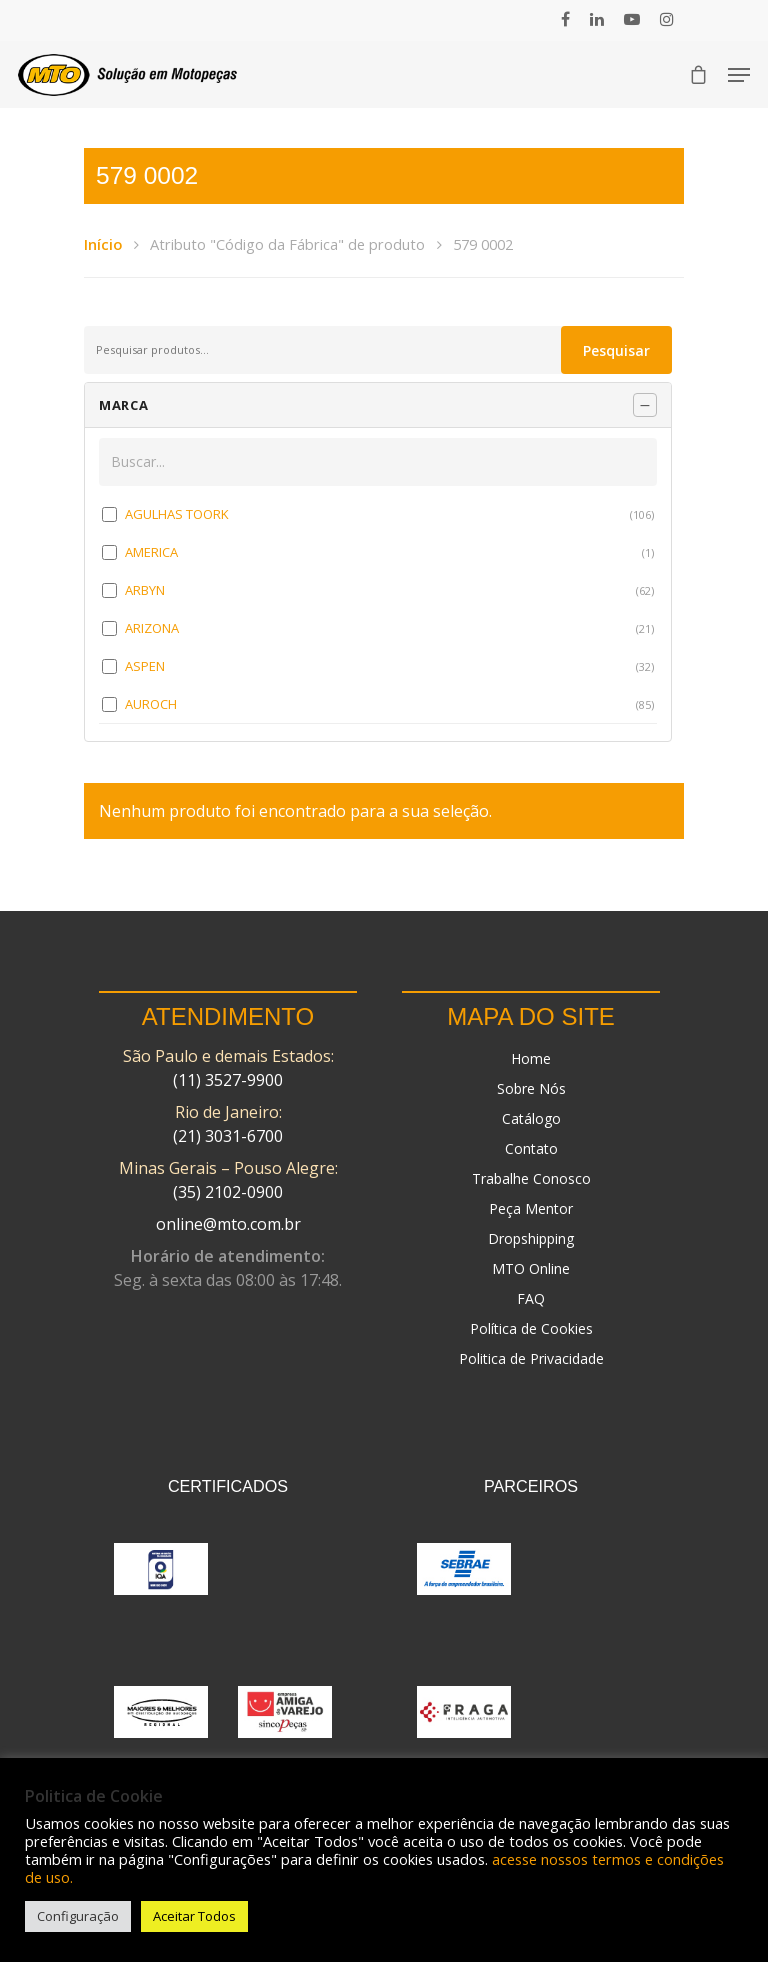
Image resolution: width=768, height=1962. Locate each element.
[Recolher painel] (645, 405)
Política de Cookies (531, 1328)
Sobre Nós (531, 1088)
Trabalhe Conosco (531, 1178)
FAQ (531, 1298)
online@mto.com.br (228, 1224)
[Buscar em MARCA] (378, 462)
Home (531, 1058)
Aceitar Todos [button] (194, 1916)
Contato (531, 1148)
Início (103, 244)
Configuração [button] (78, 1916)
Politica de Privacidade (531, 1358)
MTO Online (531, 1268)
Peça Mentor (531, 1208)
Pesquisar (616, 350)
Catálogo (531, 1118)
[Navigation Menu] (739, 75)
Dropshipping (531, 1238)
